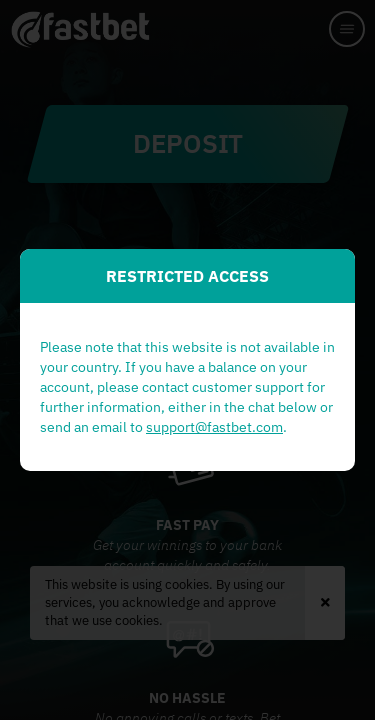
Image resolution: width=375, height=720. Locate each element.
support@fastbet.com (214, 427)
